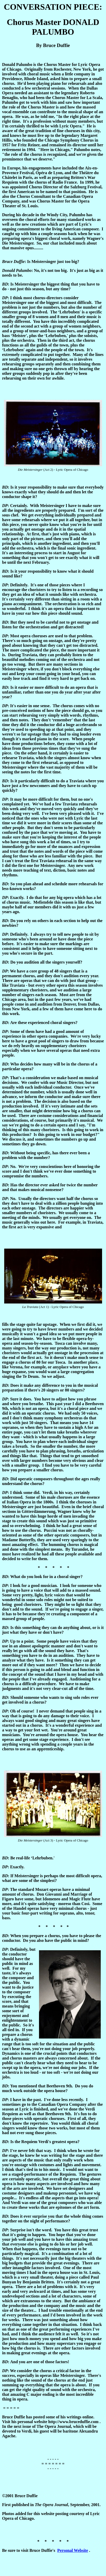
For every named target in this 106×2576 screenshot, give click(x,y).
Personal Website (72, 2550)
